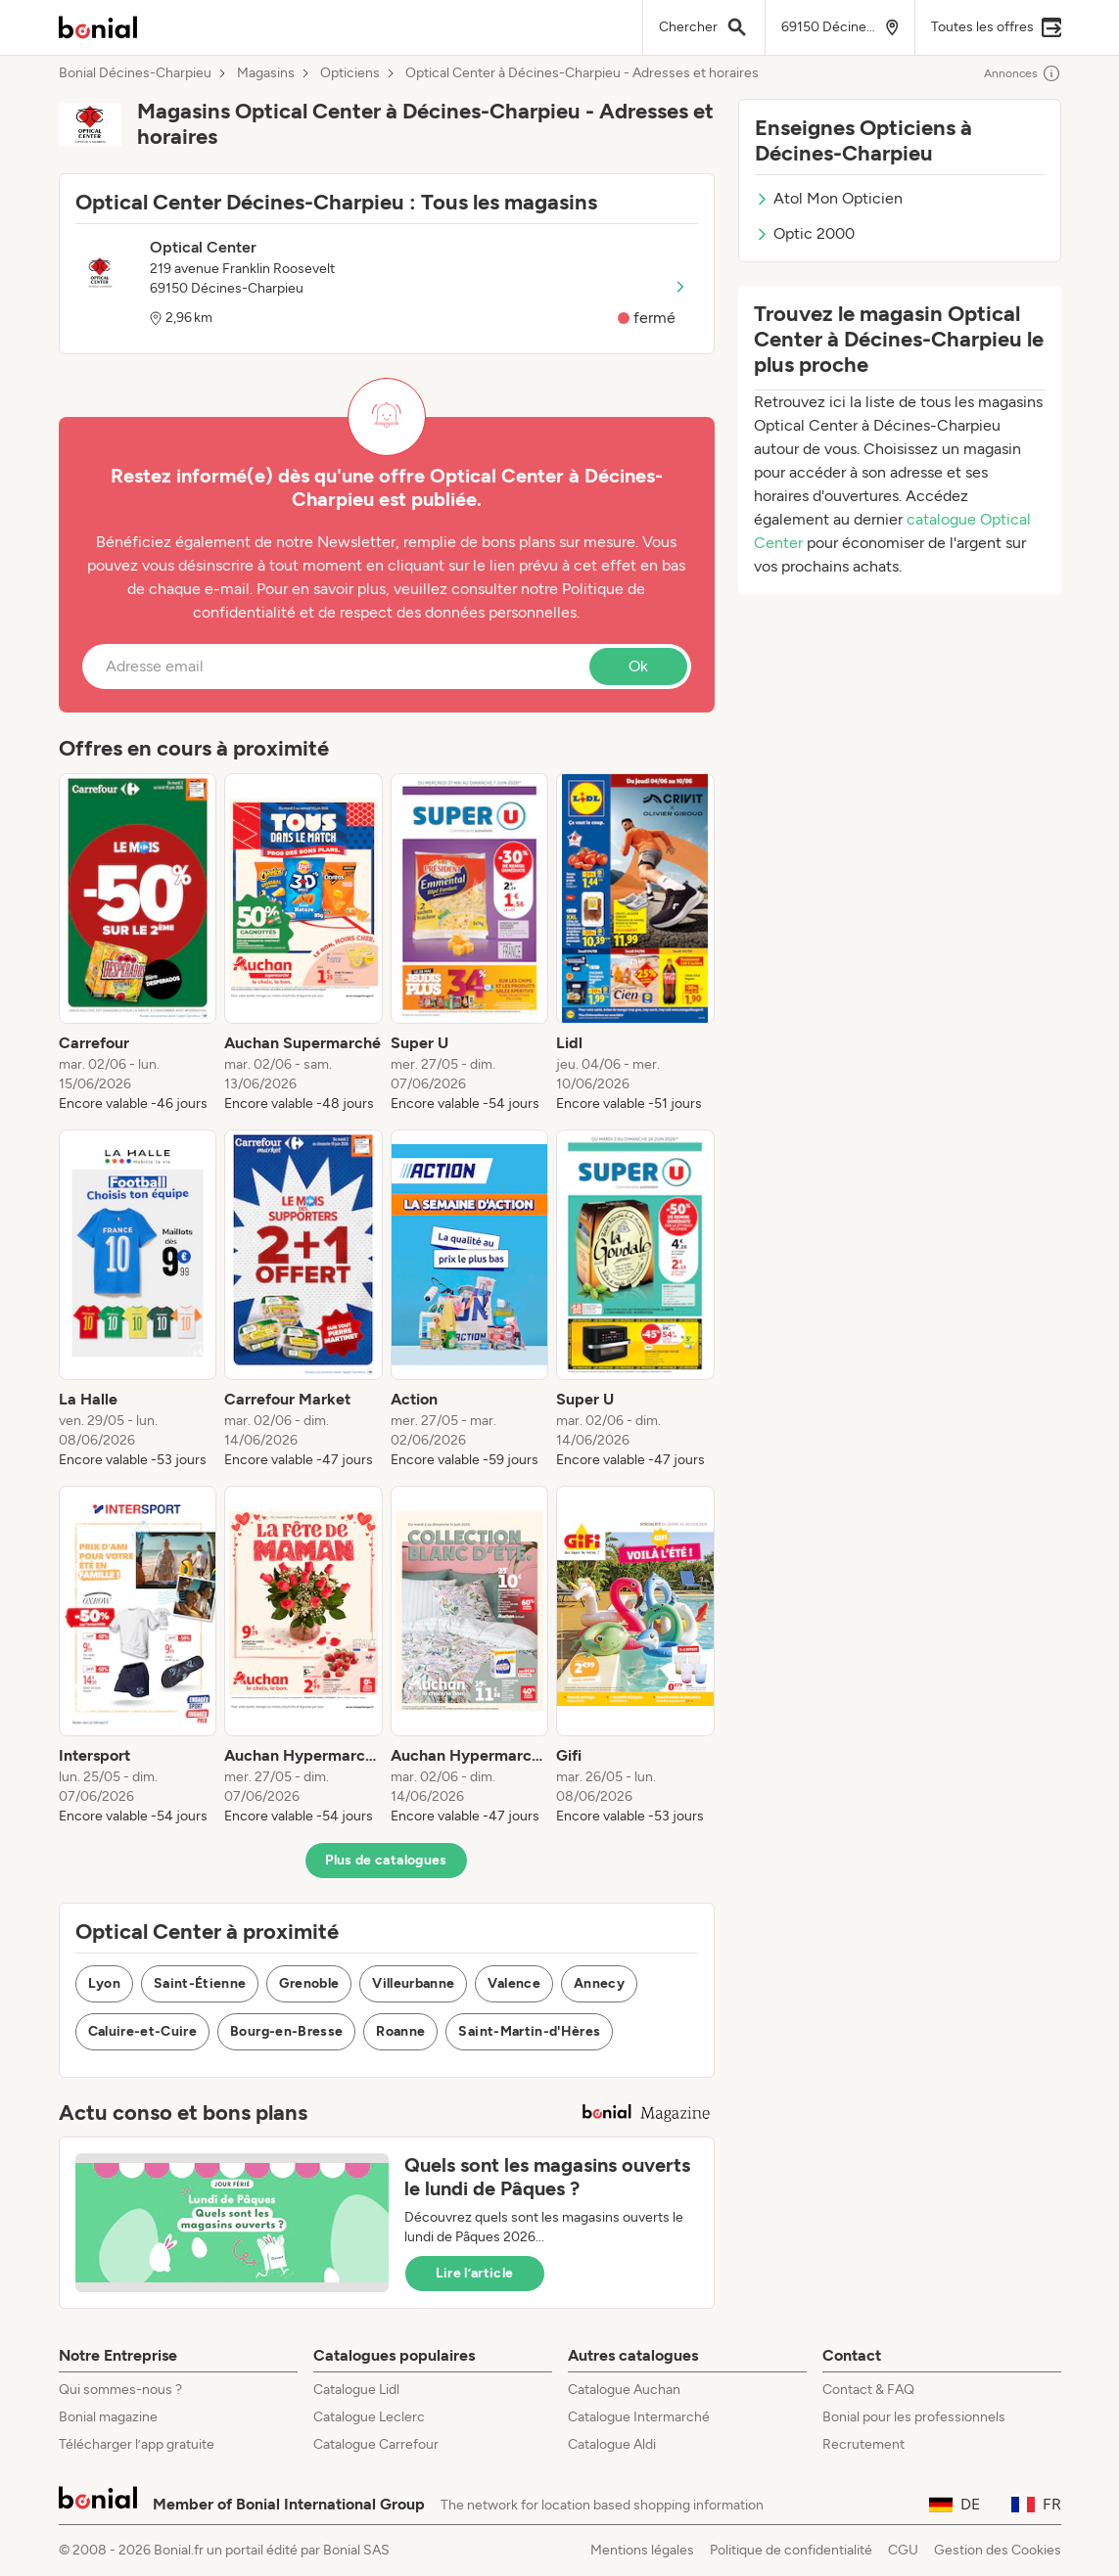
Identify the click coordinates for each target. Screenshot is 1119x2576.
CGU (903, 2550)
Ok (638, 666)
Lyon (104, 1983)
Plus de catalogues (385, 1860)
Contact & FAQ (868, 2389)
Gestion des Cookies (997, 2550)
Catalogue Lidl (356, 2389)
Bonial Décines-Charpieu (135, 73)
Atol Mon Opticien (829, 198)
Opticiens (350, 73)
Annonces (1022, 73)
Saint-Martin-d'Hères (529, 2031)
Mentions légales (642, 2550)
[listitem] (138, 943)
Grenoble (309, 1983)
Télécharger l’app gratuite (136, 2444)
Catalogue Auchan (624, 2389)
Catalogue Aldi (612, 2444)
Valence (513, 1983)
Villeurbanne (413, 1983)
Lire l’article (475, 2273)
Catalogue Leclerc (369, 2417)
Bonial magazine (108, 2417)
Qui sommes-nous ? (120, 2389)
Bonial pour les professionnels (913, 2417)
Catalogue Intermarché (639, 2417)
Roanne (400, 2031)
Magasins (266, 73)
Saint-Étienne (200, 1983)
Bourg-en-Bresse (286, 2031)
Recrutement (863, 2444)
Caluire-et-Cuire (143, 2031)
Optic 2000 (805, 233)
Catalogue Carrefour (376, 2444)
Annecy (599, 1983)
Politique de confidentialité (791, 2550)
